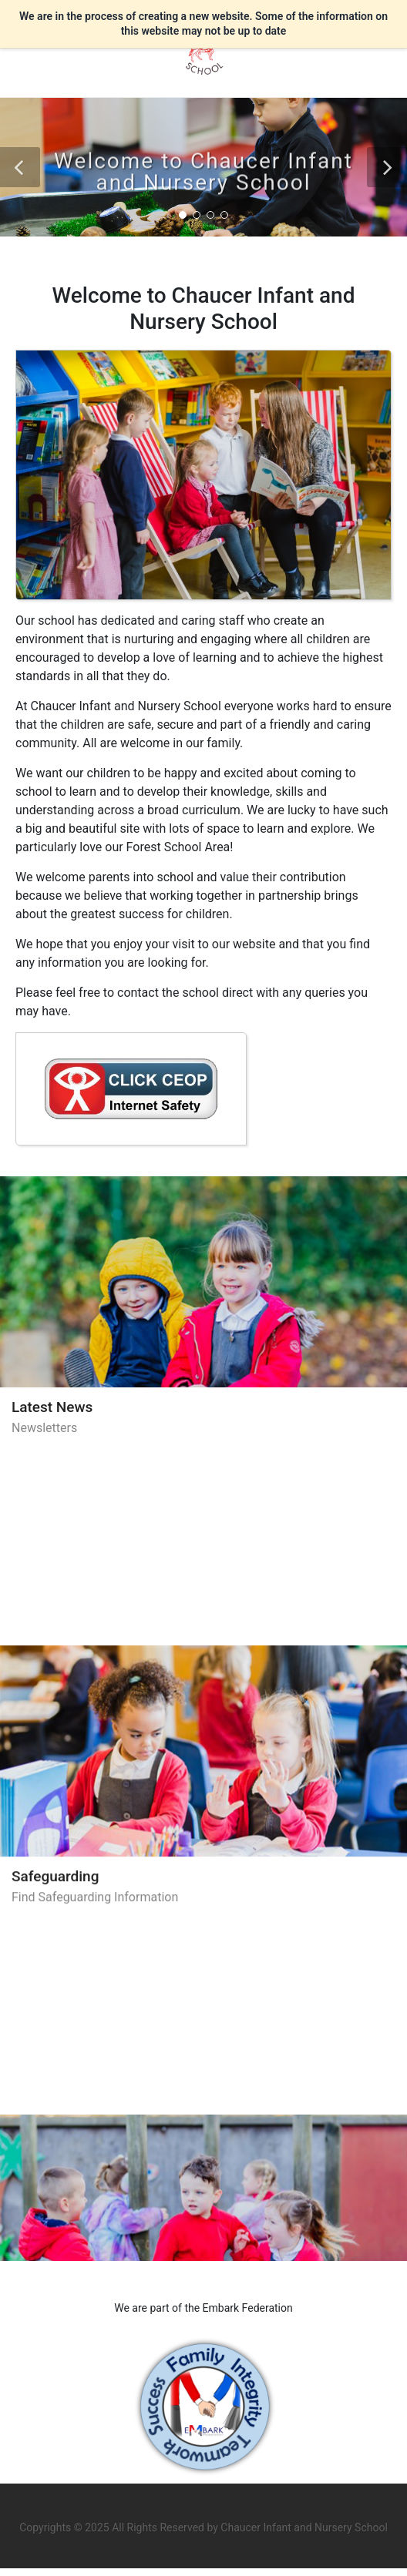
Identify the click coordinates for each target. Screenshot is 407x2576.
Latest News (52, 1407)
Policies (37, 2054)
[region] (203, 714)
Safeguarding (55, 1730)
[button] (20, 167)
